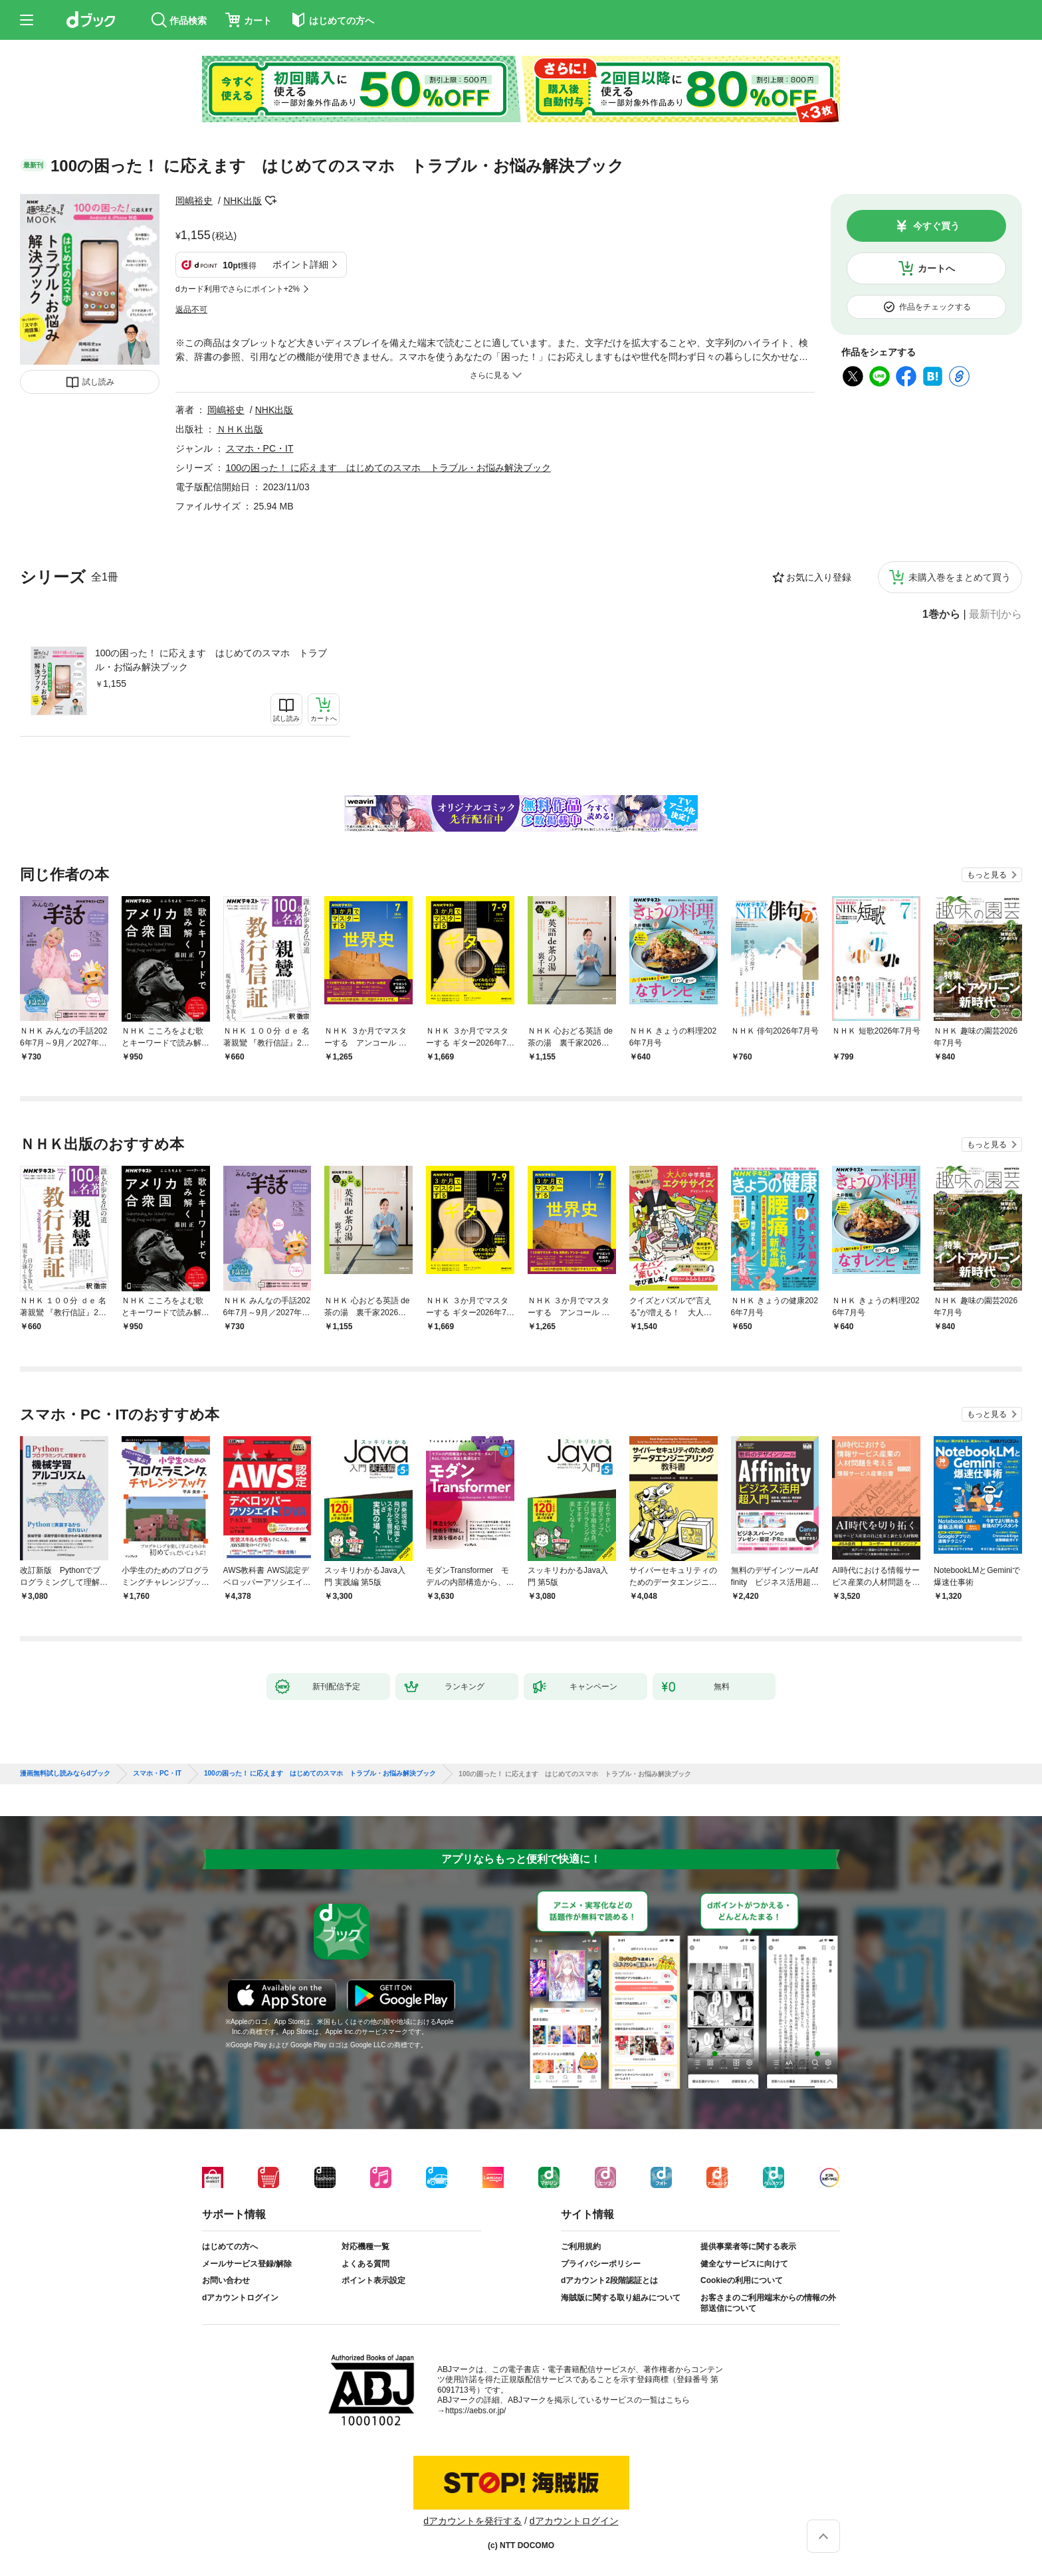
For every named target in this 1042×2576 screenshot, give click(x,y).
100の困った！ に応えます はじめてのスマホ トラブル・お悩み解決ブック (211, 660)
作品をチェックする (935, 307)
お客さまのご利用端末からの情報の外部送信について (768, 2303)
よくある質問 (365, 2263)
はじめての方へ (230, 2246)
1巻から (941, 614)
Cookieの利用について (741, 2280)
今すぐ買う (936, 226)
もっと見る (987, 874)
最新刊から (995, 614)
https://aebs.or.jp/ (475, 2410)
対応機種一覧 (365, 2246)
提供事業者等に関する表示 (748, 2246)
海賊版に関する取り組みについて (620, 2297)
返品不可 (191, 309)
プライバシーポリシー (601, 2263)
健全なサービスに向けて (744, 2263)
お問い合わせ (226, 2280)
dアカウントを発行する (472, 2521)
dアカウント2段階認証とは (609, 2280)
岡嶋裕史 (194, 200)
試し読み (98, 382)
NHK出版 (242, 200)
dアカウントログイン (240, 2297)
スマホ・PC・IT (260, 448)
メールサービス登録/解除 (247, 2263)
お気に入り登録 (818, 577)
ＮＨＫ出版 (240, 429)
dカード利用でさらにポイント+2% (237, 289)
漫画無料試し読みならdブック (65, 1773)
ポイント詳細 (300, 264)
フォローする (271, 200)
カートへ (936, 268)
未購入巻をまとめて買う (959, 577)
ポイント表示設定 (373, 2280)
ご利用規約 (581, 2246)
